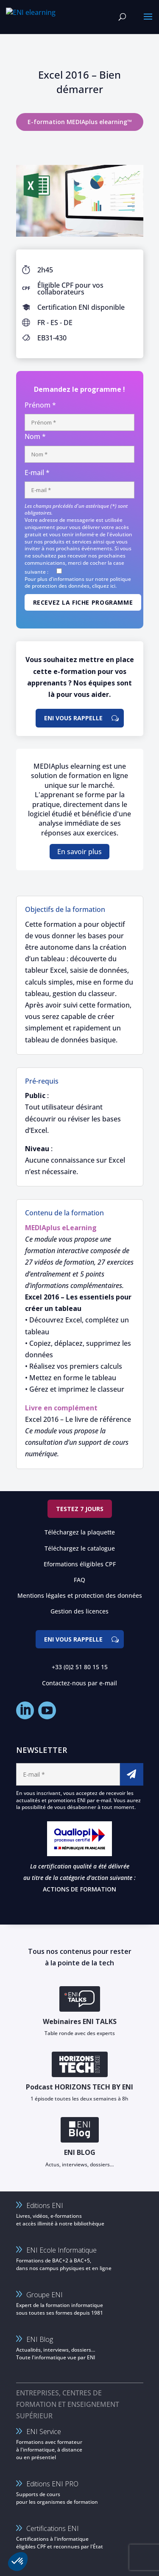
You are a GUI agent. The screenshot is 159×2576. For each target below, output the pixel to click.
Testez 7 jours (79, 1509)
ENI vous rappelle (73, 718)
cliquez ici (103, 585)
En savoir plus (79, 851)
